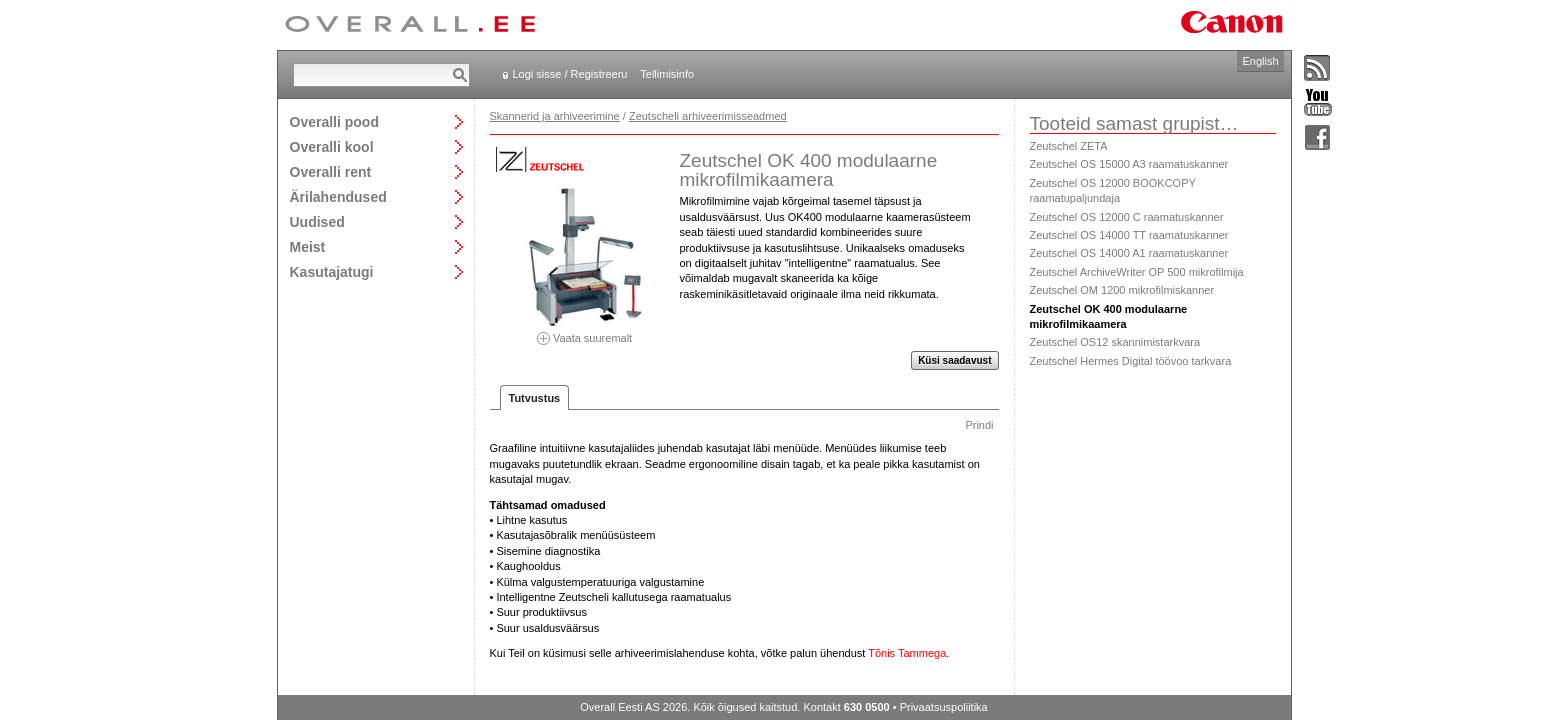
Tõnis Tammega (907, 653)
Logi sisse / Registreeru (570, 74)
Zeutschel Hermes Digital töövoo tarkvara (1131, 361)
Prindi (979, 425)
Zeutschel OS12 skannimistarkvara (1115, 342)
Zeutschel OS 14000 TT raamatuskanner (1129, 235)
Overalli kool (332, 146)
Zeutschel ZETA (1069, 146)
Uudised (317, 221)
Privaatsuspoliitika (944, 707)
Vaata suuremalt (585, 331)
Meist (308, 246)
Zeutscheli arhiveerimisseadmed (708, 116)
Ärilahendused (338, 196)
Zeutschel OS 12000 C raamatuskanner (1127, 217)
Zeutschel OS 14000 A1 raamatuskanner (1129, 253)
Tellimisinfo (667, 74)
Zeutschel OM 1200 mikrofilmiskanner (1122, 290)
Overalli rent (331, 171)
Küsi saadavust (954, 360)
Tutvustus (535, 398)
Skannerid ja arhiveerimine (555, 116)
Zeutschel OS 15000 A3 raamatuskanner (1129, 164)
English (1260, 61)
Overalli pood (334, 121)
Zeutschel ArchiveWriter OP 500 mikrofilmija (1137, 272)
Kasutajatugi (332, 271)
